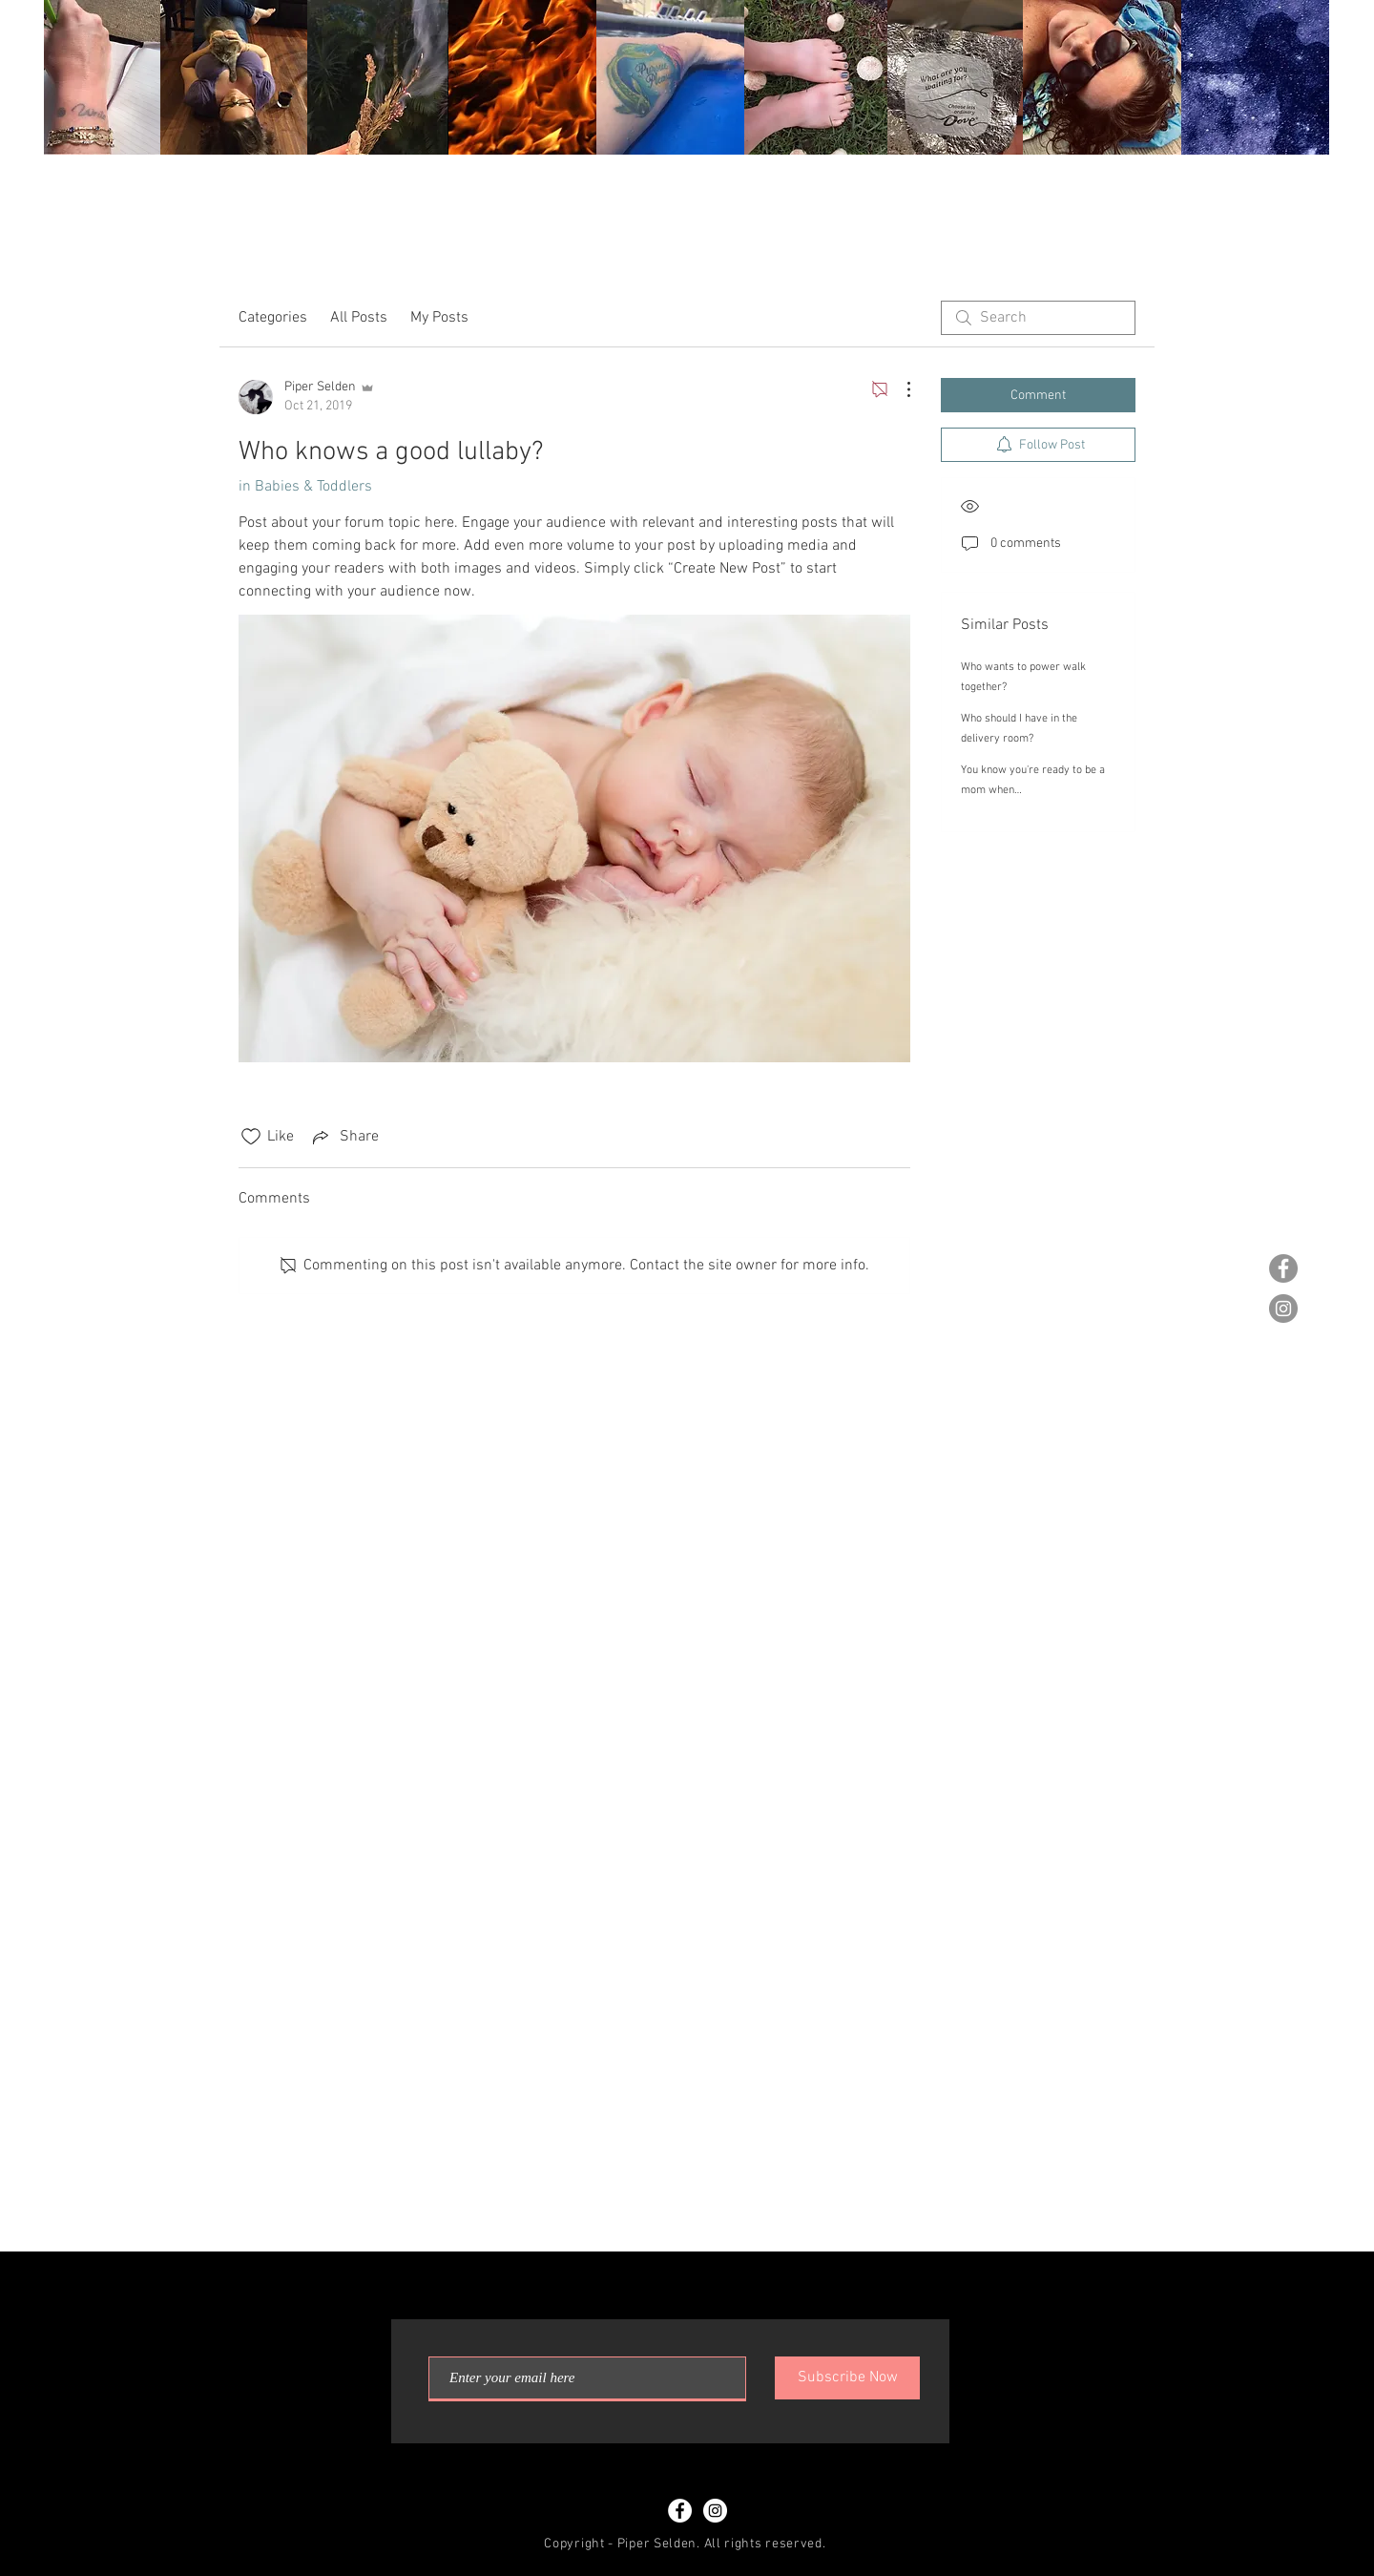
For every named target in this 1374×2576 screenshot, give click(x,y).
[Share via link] (344, 1136)
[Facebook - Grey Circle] (1283, 1268)
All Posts (358, 317)
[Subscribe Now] (847, 2377)
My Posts (439, 317)
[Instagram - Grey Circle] (1283, 1308)
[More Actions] (898, 389)
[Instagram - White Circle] (715, 2511)
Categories (273, 317)
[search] (1038, 318)
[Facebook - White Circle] (680, 2511)
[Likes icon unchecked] (251, 1136)
